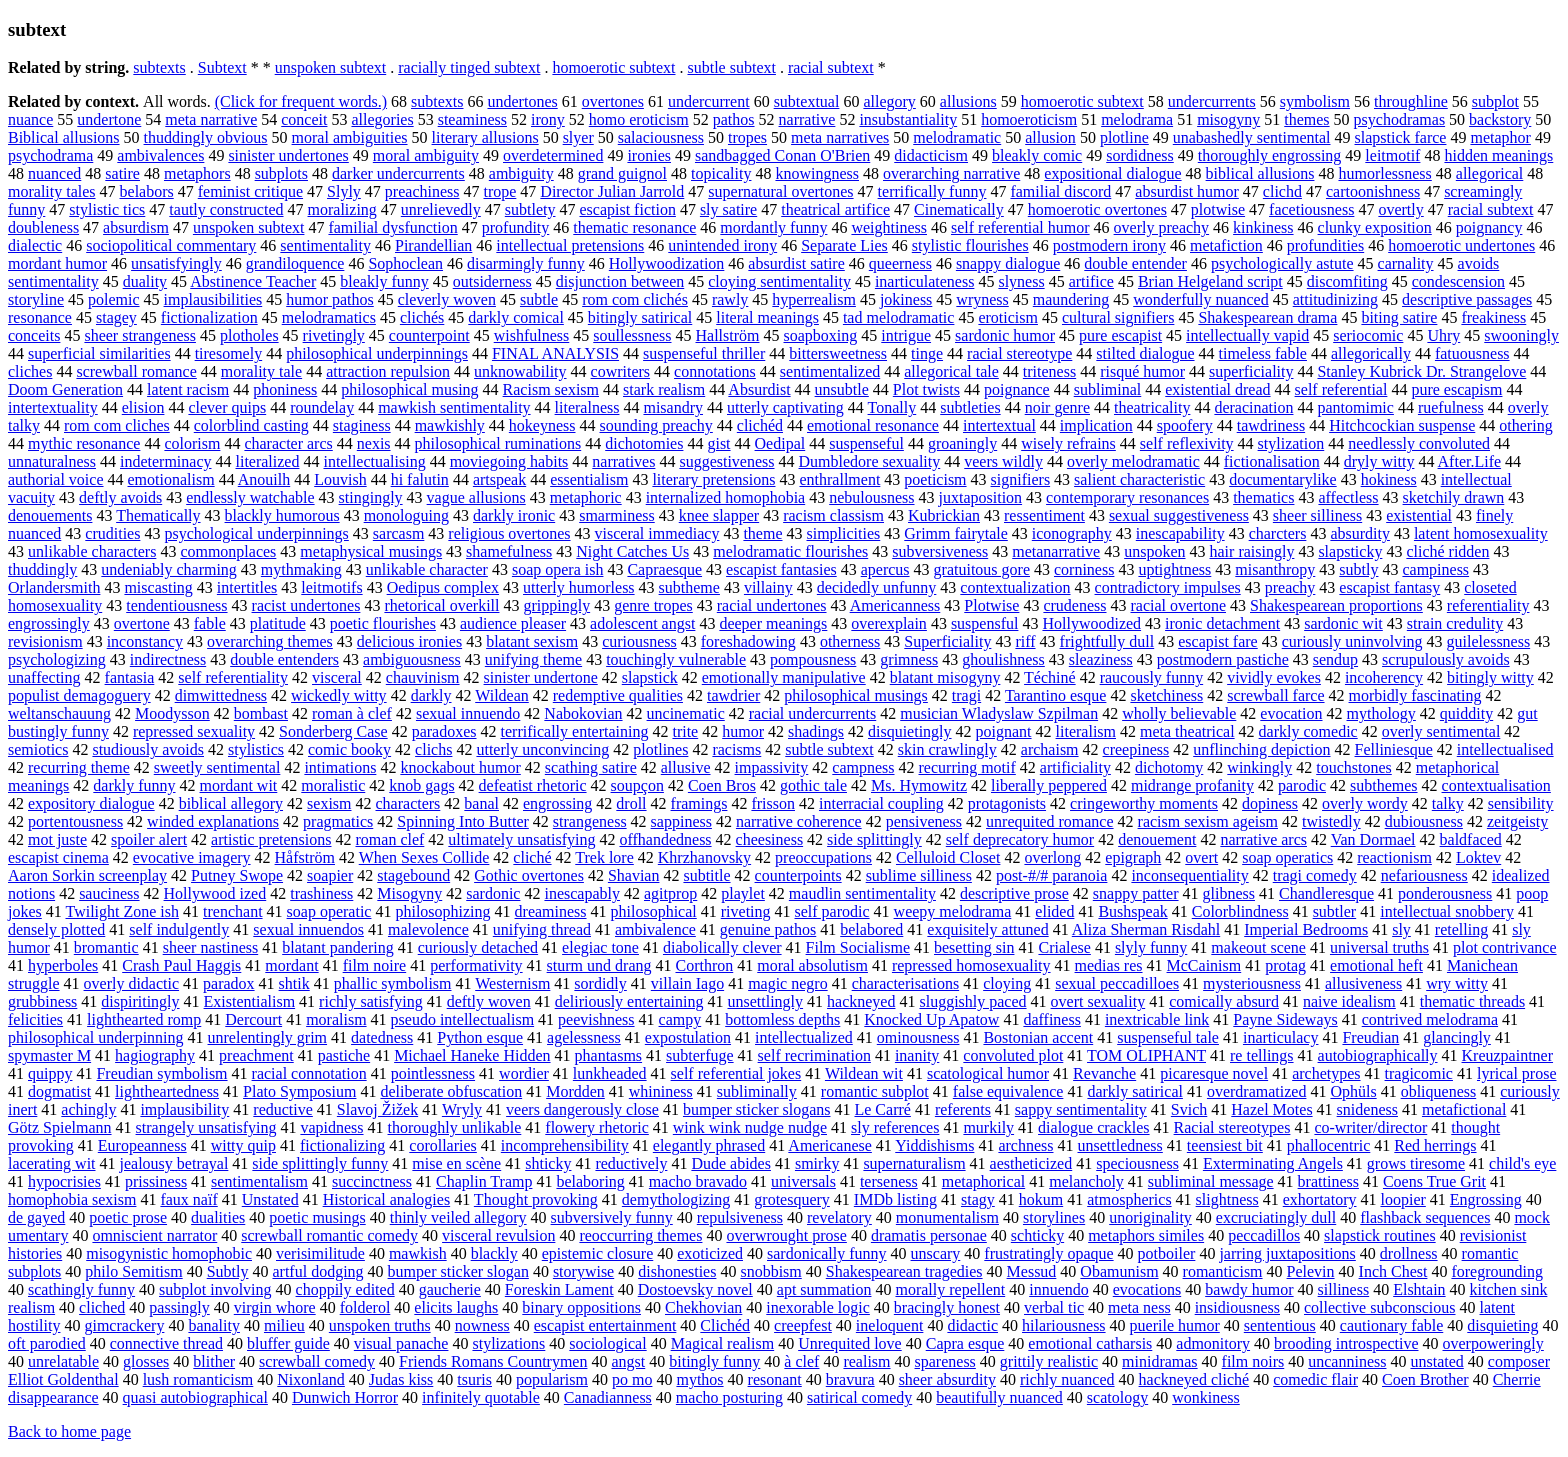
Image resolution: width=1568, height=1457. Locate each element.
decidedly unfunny (877, 587)
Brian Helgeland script (1210, 281)
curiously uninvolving (1352, 641)
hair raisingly (1252, 551)
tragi (966, 695)
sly (1401, 929)
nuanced (54, 173)
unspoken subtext (331, 67)
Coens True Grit (1434, 1181)
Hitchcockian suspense (1402, 425)
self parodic (832, 911)
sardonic (493, 893)
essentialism (589, 479)
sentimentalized (830, 371)
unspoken (1154, 551)
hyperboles (63, 965)
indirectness (168, 659)
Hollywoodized (1091, 623)
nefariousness (1424, 875)
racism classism (833, 515)
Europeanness (142, 1145)
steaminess (472, 119)
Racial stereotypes (1232, 1127)
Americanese (830, 1145)
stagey (116, 317)
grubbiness (42, 1001)
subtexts (159, 67)
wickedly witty (339, 695)
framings (699, 803)
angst (628, 1361)
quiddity (1466, 713)
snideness (1367, 1109)
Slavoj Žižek (377, 1109)
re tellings (1262, 1055)
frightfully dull (1107, 641)
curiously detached (478, 947)
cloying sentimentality (779, 281)
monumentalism (947, 1217)
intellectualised (1505, 749)
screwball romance (136, 371)
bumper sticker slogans (757, 1109)
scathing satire (591, 767)
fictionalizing (342, 1145)
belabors (147, 191)
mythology (1381, 713)
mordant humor (57, 263)
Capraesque (664, 569)
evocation (1291, 713)
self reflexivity (1187, 443)
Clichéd (725, 1325)
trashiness (321, 893)
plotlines (660, 749)
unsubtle (842, 389)
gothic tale (813, 785)
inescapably (582, 893)
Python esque (480, 1037)
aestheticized (1031, 1163)
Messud (1032, 1271)
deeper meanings (773, 623)
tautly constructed (226, 209)
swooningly (1521, 335)
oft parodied (47, 1343)
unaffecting (44, 677)
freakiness (1493, 317)
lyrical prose (1517, 1073)
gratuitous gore (982, 569)
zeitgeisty (1517, 821)
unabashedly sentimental (1252, 137)
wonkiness (1206, 1397)
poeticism (935, 479)
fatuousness (1472, 353)
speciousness (1137, 1163)
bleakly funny (384, 281)
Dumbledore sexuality (870, 461)
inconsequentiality (1189, 875)
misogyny (1228, 119)
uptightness (1174, 569)
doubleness (43, 227)
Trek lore (604, 857)
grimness (909, 659)
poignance (1017, 389)
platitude (278, 623)
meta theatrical (1187, 731)
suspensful (985, 623)
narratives (623, 461)
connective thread (166, 1343)
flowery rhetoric (597, 1127)
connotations (715, 371)
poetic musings (317, 1217)
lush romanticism (198, 1379)
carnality (1406, 263)
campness (863, 767)
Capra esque (965, 1343)
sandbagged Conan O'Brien (782, 155)
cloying (1007, 983)
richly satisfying (371, 1001)
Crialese (1064, 947)
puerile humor (1175, 1325)
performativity (476, 965)
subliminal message (1211, 1181)
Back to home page (69, 1431)
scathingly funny (81, 1289)
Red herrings (1435, 1145)
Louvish (340, 479)
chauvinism (423, 677)
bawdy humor (1249, 1289)
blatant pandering (338, 947)
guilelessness (1489, 641)
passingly (179, 1307)
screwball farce (1275, 695)
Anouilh (264, 479)
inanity (917, 1055)
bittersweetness (838, 353)
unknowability (520, 371)
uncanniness (1347, 1361)
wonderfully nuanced (1201, 299)
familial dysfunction (392, 227)
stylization (1291, 443)
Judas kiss (401, 1379)
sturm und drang (599, 965)
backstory (1500, 119)
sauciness (109, 893)
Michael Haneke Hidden (472, 1055)
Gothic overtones (529, 875)
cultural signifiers (1118, 317)
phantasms (609, 1055)
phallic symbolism (393, 983)
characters (408, 803)
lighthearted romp (144, 1019)
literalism (1086, 731)
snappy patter (1136, 893)
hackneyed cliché (1194, 1379)
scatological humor (988, 1073)
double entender (1135, 263)
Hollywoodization (667, 263)
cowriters (621, 371)
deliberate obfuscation (451, 1091)
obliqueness (1439, 1091)
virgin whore (275, 1307)
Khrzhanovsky (704, 857)
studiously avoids (148, 749)
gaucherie (450, 1289)
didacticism (931, 155)
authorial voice (56, 479)
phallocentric (1329, 1145)
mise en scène (456, 1163)
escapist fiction (627, 209)
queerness (900, 263)
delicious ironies (409, 641)
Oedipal (780, 443)
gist (718, 443)
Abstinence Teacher (253, 281)
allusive (686, 767)
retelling (1461, 929)
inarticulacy (1281, 1037)
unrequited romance (1050, 821)
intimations (340, 767)
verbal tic (1054, 1307)
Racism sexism (551, 389)
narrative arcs (1263, 839)
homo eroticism (639, 119)
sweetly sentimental (217, 767)
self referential (1341, 389)
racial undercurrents (812, 713)
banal (481, 803)
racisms (736, 749)
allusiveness (1363, 983)
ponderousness (1445, 893)
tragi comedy (1315, 875)
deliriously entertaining (629, 1001)
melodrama (1137, 119)
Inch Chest (1393, 1271)
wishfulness (532, 335)
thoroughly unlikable (455, 1127)
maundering (1071, 299)
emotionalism (171, 479)
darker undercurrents (398, 173)
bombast (261, 713)
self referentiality (233, 677)
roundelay (322, 407)
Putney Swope (237, 875)
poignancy (1489, 227)
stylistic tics (107, 209)
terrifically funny (932, 191)
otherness (850, 641)
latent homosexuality (1481, 533)
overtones (613, 101)
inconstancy (145, 641)
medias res (1109, 965)
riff (1025, 641)
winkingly (1259, 767)
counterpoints (798, 875)
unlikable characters (92, 551)
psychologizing (57, 659)
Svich (1189, 1109)
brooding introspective (1346, 1343)
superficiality (1251, 371)
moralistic (333, 785)
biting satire (1399, 317)
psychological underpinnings (256, 533)
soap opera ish (558, 569)
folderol (365, 1307)
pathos (734, 119)
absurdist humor (1187, 191)
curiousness (639, 641)
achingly (88, 1109)
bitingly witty (1490, 677)
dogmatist (59, 1091)
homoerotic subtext (613, 67)
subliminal (1108, 389)
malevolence (428, 929)
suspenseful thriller (704, 353)
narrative (807, 119)
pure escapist (1120, 335)
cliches (30, 371)
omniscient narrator (154, 1235)
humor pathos (330, 299)
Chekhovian (703, 1307)
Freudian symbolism (161, 1073)
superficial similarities (99, 353)
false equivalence (1008, 1091)
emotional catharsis (1090, 1343)
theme (762, 533)
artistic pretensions (271, 839)
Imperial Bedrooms (1306, 929)
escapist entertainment (605, 1325)
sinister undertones (288, 155)
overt (1201, 857)
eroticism (1008, 317)
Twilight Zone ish (123, 911)
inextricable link (1157, 1019)
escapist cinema (58, 857)
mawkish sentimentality (454, 407)
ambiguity (521, 173)
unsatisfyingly (176, 263)
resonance (40, 317)
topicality (721, 173)
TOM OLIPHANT (1146, 1055)
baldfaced (1471, 839)
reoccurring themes (640, 1235)
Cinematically (959, 209)
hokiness (1389, 479)
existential (1419, 515)
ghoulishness (1003, 659)
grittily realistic (1049, 1361)
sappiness (681, 821)
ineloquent (890, 1325)
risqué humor (1142, 371)
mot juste (57, 839)
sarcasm (399, 533)
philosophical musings (856, 695)
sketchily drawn (1454, 497)
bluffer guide (288, 1343)
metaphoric (586, 497)
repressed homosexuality (971, 965)
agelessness (584, 1037)
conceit (304, 119)
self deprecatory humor (1020, 839)
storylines (1054, 1217)
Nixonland (311, 1379)
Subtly (228, 1271)
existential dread (1217, 389)
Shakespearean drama (1267, 317)
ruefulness (1451, 407)
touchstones (1354, 767)
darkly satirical (1135, 1091)
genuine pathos (768, 929)
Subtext (222, 67)
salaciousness (661, 137)
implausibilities (213, 299)
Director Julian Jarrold (612, 191)
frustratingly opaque (1048, 1253)
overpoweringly (1493, 1343)
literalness (587, 407)
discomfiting (1347, 281)
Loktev (1478, 857)
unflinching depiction (1261, 749)
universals (803, 1181)
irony (548, 119)
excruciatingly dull (1276, 1217)
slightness (1227, 1199)
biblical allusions (1260, 173)
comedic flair (1315, 1379)
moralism (336, 1019)
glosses (146, 1361)
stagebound (413, 875)
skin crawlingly (947, 749)
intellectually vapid (1247, 335)
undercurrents (1212, 101)
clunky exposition (1375, 227)
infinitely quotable (481, 1397)
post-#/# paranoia (1052, 875)
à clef (801, 1361)
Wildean (502, 695)
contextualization (1015, 587)
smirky (817, 1163)
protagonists (1007, 803)
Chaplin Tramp (484, 1181)
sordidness (1140, 155)
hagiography (155, 1055)
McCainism (1204, 965)
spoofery (1185, 425)
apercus (885, 569)
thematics (1263, 497)
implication (1096, 425)
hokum (1041, 1199)
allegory (889, 101)
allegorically (1371, 353)
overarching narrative (951, 173)
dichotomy (1169, 767)
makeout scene (1258, 947)
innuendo (1059, 1289)
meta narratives (840, 137)
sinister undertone (541, 677)
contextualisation (1496, 785)
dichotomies (644, 443)
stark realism (664, 389)
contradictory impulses (1168, 587)
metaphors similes (1146, 1235)
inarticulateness (925, 281)
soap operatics (1287, 857)
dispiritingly (140, 1001)
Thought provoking (536, 1199)
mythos (699, 1379)
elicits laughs (456, 1307)
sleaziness (1101, 659)
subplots (281, 173)
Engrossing (1486, 1199)
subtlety (530, 209)
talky (1448, 803)
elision (143, 407)
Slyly (344, 191)
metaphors (197, 173)
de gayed (36, 1217)
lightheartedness (167, 1091)
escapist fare (1218, 641)
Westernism (512, 983)
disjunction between (620, 281)
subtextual (807, 101)
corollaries (443, 1145)
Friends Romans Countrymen (493, 1361)
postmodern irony (1109, 245)
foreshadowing (748, 641)
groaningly (962, 443)
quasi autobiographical (195, 1397)
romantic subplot (875, 1091)
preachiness (422, 191)
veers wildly (1003, 461)
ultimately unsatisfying (521, 839)
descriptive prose (1014, 893)
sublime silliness (919, 875)
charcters (1278, 533)
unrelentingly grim (268, 1037)
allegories (382, 119)
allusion (1050, 137)
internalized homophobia (726, 497)
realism (866, 1361)
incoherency (1384, 677)
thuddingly (42, 569)
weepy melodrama (953, 911)
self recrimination (814, 1055)
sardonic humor (1005, 335)
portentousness (75, 821)
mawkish (418, 1253)
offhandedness (665, 839)
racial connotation (309, 1073)
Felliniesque (1394, 749)
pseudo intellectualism (463, 1019)
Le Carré (882, 1109)
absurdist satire (796, 263)
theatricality (1152, 407)
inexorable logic (818, 1307)
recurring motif (967, 767)
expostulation (688, 1037)
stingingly (371, 497)
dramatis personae (929, 1235)
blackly (494, 1253)
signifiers (1021, 479)
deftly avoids (120, 497)
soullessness (632, 335)
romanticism (1223, 1271)
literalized (268, 461)
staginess (362, 425)
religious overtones (509, 533)
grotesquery (792, 1199)
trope (499, 191)
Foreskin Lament (559, 1289)
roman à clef (352, 713)
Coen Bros (722, 785)
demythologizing (676, 1199)
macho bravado (698, 1181)
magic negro (788, 983)
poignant (1004, 731)
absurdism (136, 227)
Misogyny (409, 893)
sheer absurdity (947, 1379)
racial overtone (1179, 605)
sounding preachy (656, 425)
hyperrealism (814, 299)
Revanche (1104, 1073)
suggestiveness (726, 461)
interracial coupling (881, 803)
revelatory (839, 1217)
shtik (294, 983)
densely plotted (56, 929)
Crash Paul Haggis (181, 965)
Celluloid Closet (948, 857)
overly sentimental (1441, 731)
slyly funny (1151, 947)
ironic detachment (1222, 623)
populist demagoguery (79, 695)
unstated (1436, 1361)
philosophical (654, 911)
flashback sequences (1425, 1217)
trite (685, 731)
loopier (1402, 1199)
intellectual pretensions (570, 245)
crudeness (1074, 605)
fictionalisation (1272, 461)
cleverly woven (447, 299)
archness (1025, 1145)
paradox (229, 983)
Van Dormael (1373, 839)
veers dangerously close (582, 1109)
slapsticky (1350, 551)
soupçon (637, 785)
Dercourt (253, 1019)
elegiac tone (600, 947)
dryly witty (1379, 461)
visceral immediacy (657, 533)
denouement (1157, 839)
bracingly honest (947, 1307)
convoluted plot (1013, 1055)
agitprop (670, 893)
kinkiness (1263, 227)
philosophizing (442, 911)
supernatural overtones (780, 191)
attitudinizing (1335, 299)
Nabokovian (583, 713)
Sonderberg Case (333, 731)
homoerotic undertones (1461, 245)
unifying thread (542, 929)
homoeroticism (1029, 119)
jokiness (906, 299)
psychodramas (1400, 119)
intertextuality (53, 407)
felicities (35, 1019)
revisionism (45, 641)
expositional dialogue (1112, 173)
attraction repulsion (388, 371)
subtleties (970, 407)
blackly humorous (282, 515)
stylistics (256, 749)
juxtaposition (981, 497)
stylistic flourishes (970, 245)
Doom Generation (65, 389)
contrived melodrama (1430, 1019)
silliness (1344, 1289)
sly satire (728, 209)
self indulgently (179, 929)
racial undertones (772, 605)
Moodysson (172, 713)
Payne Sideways (1285, 1019)
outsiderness (492, 281)
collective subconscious (1380, 1307)
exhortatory (1320, 1199)
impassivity (772, 767)
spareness (945, 1361)
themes (1306, 119)
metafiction (1226, 245)
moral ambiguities (350, 137)
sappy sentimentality (1081, 1109)
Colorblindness (1240, 911)
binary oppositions (581, 1307)
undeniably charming (169, 569)
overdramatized (1257, 1091)
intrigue (906, 335)
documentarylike (1283, 479)
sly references (895, 1127)
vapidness (331, 1127)
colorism (192, 443)
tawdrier (733, 695)
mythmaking (301, 569)
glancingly (1457, 1037)
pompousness (813, 659)
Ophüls (1353, 1091)
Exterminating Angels (1273, 1163)
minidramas (1160, 1361)
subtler (1335, 911)
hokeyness (542, 425)
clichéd (760, 425)
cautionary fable (1392, 1325)
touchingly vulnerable (676, 659)
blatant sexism (532, 641)
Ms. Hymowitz (919, 785)
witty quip (243, 1145)
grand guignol (622, 173)
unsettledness (1120, 1145)
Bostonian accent (1038, 1037)
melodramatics (329, 317)
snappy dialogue (1008, 263)
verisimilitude (320, 1253)
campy (680, 1019)
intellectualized (804, 1037)
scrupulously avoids (1446, 659)
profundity (516, 227)
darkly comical (516, 317)
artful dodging (317, 1271)
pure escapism (1456, 389)
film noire (375, 965)
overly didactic (132, 983)
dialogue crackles (1094, 1127)
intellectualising (374, 461)
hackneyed (861, 1001)
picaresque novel (1214, 1073)
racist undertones (306, 605)
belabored (871, 929)
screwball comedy (317, 1361)
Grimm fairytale (956, 533)
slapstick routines (1380, 1235)
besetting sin (974, 947)
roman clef (390, 839)
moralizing (342, 209)
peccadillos (1264, 1235)
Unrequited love (850, 1343)
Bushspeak (1132, 911)
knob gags (421, 785)
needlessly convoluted (1419, 443)
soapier (330, 875)
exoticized (710, 1253)
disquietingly (910, 731)
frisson (773, 803)
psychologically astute (1282, 263)
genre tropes (653, 605)
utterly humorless (579, 587)
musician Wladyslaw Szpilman (999, 713)
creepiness (1136, 749)
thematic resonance (634, 227)
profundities (1325, 245)
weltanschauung (59, 713)
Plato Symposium (299, 1091)
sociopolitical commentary (171, 245)
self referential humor (1020, 227)
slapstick (650, 677)
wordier (524, 1073)
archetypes (1326, 1073)
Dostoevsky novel (695, 1289)
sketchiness (1166, 695)
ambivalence (655, 929)
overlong (1052, 857)
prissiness (156, 1181)
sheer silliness (1317, 515)
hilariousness (1064, 1325)
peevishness (596, 1019)
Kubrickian (944, 515)
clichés (422, 317)
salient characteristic (1139, 479)
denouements (50, 515)
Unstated (270, 1199)
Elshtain (1419, 1289)
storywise (583, 1271)
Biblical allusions (64, 137)
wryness (982, 299)
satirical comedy (859, 1397)
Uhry (1443, 335)
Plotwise (991, 605)
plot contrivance (1505, 947)
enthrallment (839, 479)
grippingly (556, 605)
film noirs (1253, 1361)
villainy (768, 587)
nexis (374, 443)
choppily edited (345, 1289)
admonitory (1213, 1343)
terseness (889, 1181)
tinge (927, 353)
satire (122, 173)
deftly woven (489, 1001)
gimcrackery (124, 1325)
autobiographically (1378, 1055)
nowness (482, 1325)
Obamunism (1119, 1271)
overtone (142, 623)
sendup (1335, 659)
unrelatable (63, 1361)
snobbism (770, 1271)
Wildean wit (864, 1073)
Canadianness (608, 1397)
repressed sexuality (194, 731)
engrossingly (49, 623)
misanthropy (1275, 569)
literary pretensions (713, 479)
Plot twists (926, 389)
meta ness (1139, 1307)
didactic (972, 1325)
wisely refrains (1068, 443)
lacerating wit (52, 1163)
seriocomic (1368, 335)
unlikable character (427, 569)
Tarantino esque (1056, 695)
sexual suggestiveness (1179, 515)
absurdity (1360, 533)
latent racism (188, 389)
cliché (532, 857)
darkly (431, 695)
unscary (936, 1253)
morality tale (261, 371)
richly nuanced (1067, 1379)
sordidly (600, 983)
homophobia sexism (72, 1199)
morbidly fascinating (1415, 695)
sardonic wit (1343, 623)
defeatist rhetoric (533, 785)
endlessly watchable (250, 497)
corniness (1084, 569)
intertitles (247, 587)
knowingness (817, 173)
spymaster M (49, 1055)
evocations (1147, 1289)
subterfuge (700, 1055)
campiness (1435, 569)
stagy (978, 1199)
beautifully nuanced (999, 1397)
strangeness (590, 821)
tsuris (474, 1379)
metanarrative (1056, 551)
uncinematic (686, 713)
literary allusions (485, 137)
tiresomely (229, 353)
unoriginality (1150, 1217)
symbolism (1315, 101)
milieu (284, 1325)
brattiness (1328, 1181)
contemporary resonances (1127, 497)
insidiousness (1237, 1307)
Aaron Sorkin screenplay (87, 875)
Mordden (575, 1091)
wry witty (1457, 983)
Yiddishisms (934, 1145)
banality (214, 1325)
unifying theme (533, 659)
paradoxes (444, 731)
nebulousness (871, 497)
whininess (661, 1091)
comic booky (349, 749)
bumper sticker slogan (458, 1271)
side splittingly (874, 839)
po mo (632, 1379)
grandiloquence (295, 263)
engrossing (557, 803)
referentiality (1488, 605)
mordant (291, 965)
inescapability (1180, 533)
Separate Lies (844, 245)
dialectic (35, 245)
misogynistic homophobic (169, 1253)
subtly (1358, 569)
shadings (816, 731)
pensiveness (924, 821)
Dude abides (731, 1163)
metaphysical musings (371, 551)
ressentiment (1044, 515)
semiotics (38, 749)
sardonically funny (827, 1253)
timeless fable (1263, 353)
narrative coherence (799, 821)
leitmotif (1392, 155)
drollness (1409, 1253)
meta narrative (211, 119)
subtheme (689, 587)
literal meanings (767, 317)
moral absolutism (812, 965)
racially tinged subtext (469, 67)
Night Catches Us (632, 551)
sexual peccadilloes (1117, 983)
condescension (1458, 281)
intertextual (999, 425)
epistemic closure (598, 1253)
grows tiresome (1416, 1163)
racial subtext (831, 67)
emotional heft (1376, 965)
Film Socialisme (858, 947)
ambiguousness (412, 659)
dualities (218, 1217)
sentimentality (325, 245)
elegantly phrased (709, 1145)
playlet (743, 893)
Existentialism (250, 1001)
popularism (552, 1379)
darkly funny (134, 785)
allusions (968, 101)
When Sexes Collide (424, 857)
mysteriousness (1252, 983)
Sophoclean (405, 263)
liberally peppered (1049, 785)
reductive (283, 1109)
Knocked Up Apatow (931, 1019)
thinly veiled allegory (458, 1217)
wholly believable (1179, 713)
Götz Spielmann (60, 1127)
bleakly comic (1037, 155)
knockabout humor (460, 767)
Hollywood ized (215, 893)
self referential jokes (736, 1073)
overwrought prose (786, 1235)
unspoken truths (380, 1325)
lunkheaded (610, 1073)
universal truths (1379, 947)
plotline (1124, 137)
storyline (36, 299)
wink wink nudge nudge (750, 1127)
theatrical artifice (835, 209)
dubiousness (1424, 821)
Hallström (728, 335)
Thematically (158, 515)
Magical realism (723, 1343)
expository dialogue (91, 803)
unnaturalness (52, 461)
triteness (1049, 371)
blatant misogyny (945, 677)
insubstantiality (908, 119)
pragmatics (338, 821)
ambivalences (160, 155)
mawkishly (450, 425)
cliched (102, 1307)
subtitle (706, 875)
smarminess (617, 515)
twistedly (1331, 821)
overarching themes (270, 641)
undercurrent (709, 101)
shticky (548, 1163)
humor (743, 731)
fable (210, 623)
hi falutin (420, 479)
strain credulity (1455, 623)
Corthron (704, 965)
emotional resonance (873, 425)
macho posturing (729, 1397)
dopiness (1270, 803)
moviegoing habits (509, 461)
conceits (34, 335)
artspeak (499, 479)
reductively (631, 1163)
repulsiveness (740, 1217)
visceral (337, 677)
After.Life (1470, 461)
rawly (730, 299)
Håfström (305, 857)
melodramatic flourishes (790, 551)
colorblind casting (251, 425)
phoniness (285, 389)
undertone (109, 119)
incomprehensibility (565, 1145)
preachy (1290, 587)
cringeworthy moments (1144, 803)
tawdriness (1271, 425)
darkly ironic (514, 515)
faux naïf (188, 1199)
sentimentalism (259, 1181)
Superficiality (947, 641)
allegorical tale (951, 371)
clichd (1282, 191)
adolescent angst (642, 623)
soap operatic (329, 911)
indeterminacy (166, 461)
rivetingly (334, 335)
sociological (607, 1343)
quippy (50, 1073)
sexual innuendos (308, 929)
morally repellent (950, 1289)
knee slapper (719, 515)
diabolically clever (722, 947)
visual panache (401, 1343)
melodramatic (957, 137)
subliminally (757, 1091)
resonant (775, 1379)
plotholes (249, 335)
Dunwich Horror (345, 1397)
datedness (382, 1037)
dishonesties (677, 1271)
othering (1525, 425)
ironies (649, 155)
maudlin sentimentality (862, 893)
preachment (256, 1055)
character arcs (288, 443)
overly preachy (1162, 227)
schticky (1037, 1235)
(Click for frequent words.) (301, 101)
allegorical (1490, 173)
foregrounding (1497, 1271)
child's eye (1522, 1163)
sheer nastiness (211, 947)
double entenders (284, 659)
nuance (30, 119)
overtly (1400, 209)
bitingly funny (714, 1361)
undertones (523, 101)
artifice (1091, 281)
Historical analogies (387, 1199)
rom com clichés (635, 299)
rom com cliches (117, 425)
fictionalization (209, 317)
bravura (850, 1379)
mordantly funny (773, 227)
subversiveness (940, 551)
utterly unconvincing (542, 749)
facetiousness (1311, 209)
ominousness (918, 1037)
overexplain (889, 623)
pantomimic (1355, 407)
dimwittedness (221, 695)
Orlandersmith (54, 587)
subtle (539, 299)
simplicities (844, 533)
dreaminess (551, 911)
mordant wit (239, 785)
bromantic (106, 947)
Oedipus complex (443, 587)
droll (631, 803)
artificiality (1075, 767)
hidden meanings (1498, 155)
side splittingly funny (320, 1163)
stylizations (508, 1343)
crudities (112, 533)
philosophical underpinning (96, 1037)
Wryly (462, 1109)
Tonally (892, 407)
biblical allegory (231, 803)
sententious (1280, 1325)
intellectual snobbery (1447, 911)
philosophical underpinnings (377, 353)
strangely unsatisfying (206, 1127)
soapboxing (821, 335)
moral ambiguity (426, 155)
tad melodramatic (899, 317)
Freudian (1370, 1037)
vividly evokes (1274, 677)
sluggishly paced (972, 1001)
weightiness (889, 227)
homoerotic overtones (1097, 209)
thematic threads (1472, 1001)
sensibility (1521, 803)
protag (1285, 965)
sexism (329, 803)
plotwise (1218, 209)
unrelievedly (441, 209)
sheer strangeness (140, 335)
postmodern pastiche (1223, 659)
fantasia (130, 677)
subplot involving (215, 1289)
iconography (1072, 533)
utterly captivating (785, 407)
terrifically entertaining (575, 731)
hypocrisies (64, 1181)
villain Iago (687, 983)
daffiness (1051, 1019)
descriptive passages (1467, 299)
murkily (988, 1127)
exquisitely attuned (987, 929)
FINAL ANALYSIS (555, 353)
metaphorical (984, 1181)
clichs (433, 749)
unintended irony (722, 245)
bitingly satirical (640, 317)
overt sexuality (1098, 1001)
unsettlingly (766, 1001)
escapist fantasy (1389, 587)
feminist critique (250, 191)
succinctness (372, 1181)
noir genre (1057, 407)
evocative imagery (192, 857)
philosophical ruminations (498, 443)
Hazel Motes (1271, 1109)
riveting (746, 911)
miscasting (158, 587)
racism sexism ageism (1208, 821)
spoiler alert (149, 839)
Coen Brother (1425, 1379)
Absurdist (759, 389)
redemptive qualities (618, 695)
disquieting (1502, 1325)
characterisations (906, 983)
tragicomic (1419, 1073)
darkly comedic (1308, 731)
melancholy (1086, 1181)
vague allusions (476, 497)
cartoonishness (1373, 191)
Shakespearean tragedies (904, 1271)
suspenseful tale (1168, 1037)
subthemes (1384, 785)
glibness (1229, 893)
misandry (673, 407)
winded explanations (213, 821)
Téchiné (1050, 677)
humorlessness (1384, 173)
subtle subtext (732, 67)
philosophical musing (409, 389)
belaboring (590, 1181)
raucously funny (1152, 677)
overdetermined (553, 155)
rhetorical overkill (441, 605)
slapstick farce (1401, 137)
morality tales (52, 191)
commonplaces (228, 551)
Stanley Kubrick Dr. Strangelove (1421, 371)
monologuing (406, 515)
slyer (578, 137)
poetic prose (128, 1217)
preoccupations (823, 857)
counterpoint (429, 335)
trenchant (233, 911)
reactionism (1394, 857)
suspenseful (866, 443)
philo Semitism (133, 1271)
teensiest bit (1225, 1145)
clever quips (227, 407)
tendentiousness (176, 605)
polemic (114, 299)
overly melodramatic (1133, 461)
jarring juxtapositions (1287, 1253)
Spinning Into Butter (463, 821)
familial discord (1060, 191)
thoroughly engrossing (1270, 155)
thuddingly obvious (206, 137)
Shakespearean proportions (1336, 605)
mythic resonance (84, 443)
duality (145, 281)
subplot (1495, 101)
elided (1054, 911)
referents (963, 1109)
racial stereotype (1019, 353)
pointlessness (433, 1073)
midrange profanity (1192, 785)
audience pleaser (513, 623)
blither (214, 1361)
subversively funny (612, 1217)
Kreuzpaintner (1508, 1055)
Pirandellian (433, 245)
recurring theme (79, 767)
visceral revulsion (498, 1235)
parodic (1302, 785)
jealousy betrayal (174, 1163)
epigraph (1133, 857)
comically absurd (1224, 1001)
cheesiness (770, 839)
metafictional (1464, 1109)
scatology (1117, 1397)
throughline (1411, 101)
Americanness (895, 605)
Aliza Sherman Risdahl (1146, 929)
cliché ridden (1447, 551)
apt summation (824, 1289)
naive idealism (1349, 1001)
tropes (747, 137)
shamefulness (509, 551)
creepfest (803, 1325)
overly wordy (1365, 803)
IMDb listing (895, 1199)
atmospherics (1129, 1199)
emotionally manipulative (784, 677)
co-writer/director (1370, 1127)
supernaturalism (914, 1163)
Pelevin (1311, 1271)
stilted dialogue (1145, 353)
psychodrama (50, 155)
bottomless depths (782, 1019)
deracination (1253, 407)
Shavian (634, 875)
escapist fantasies (781, 569)
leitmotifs (331, 587)
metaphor (1500, 137)
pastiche (344, 1055)
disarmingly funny (526, 263)
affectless (1348, 497)
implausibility (184, 1109)
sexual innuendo (468, 713)
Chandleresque (1326, 893)
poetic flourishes (383, 623)
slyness (1021, 281)
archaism (1050, 749)
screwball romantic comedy (329, 1235)
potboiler (1167, 1253)
